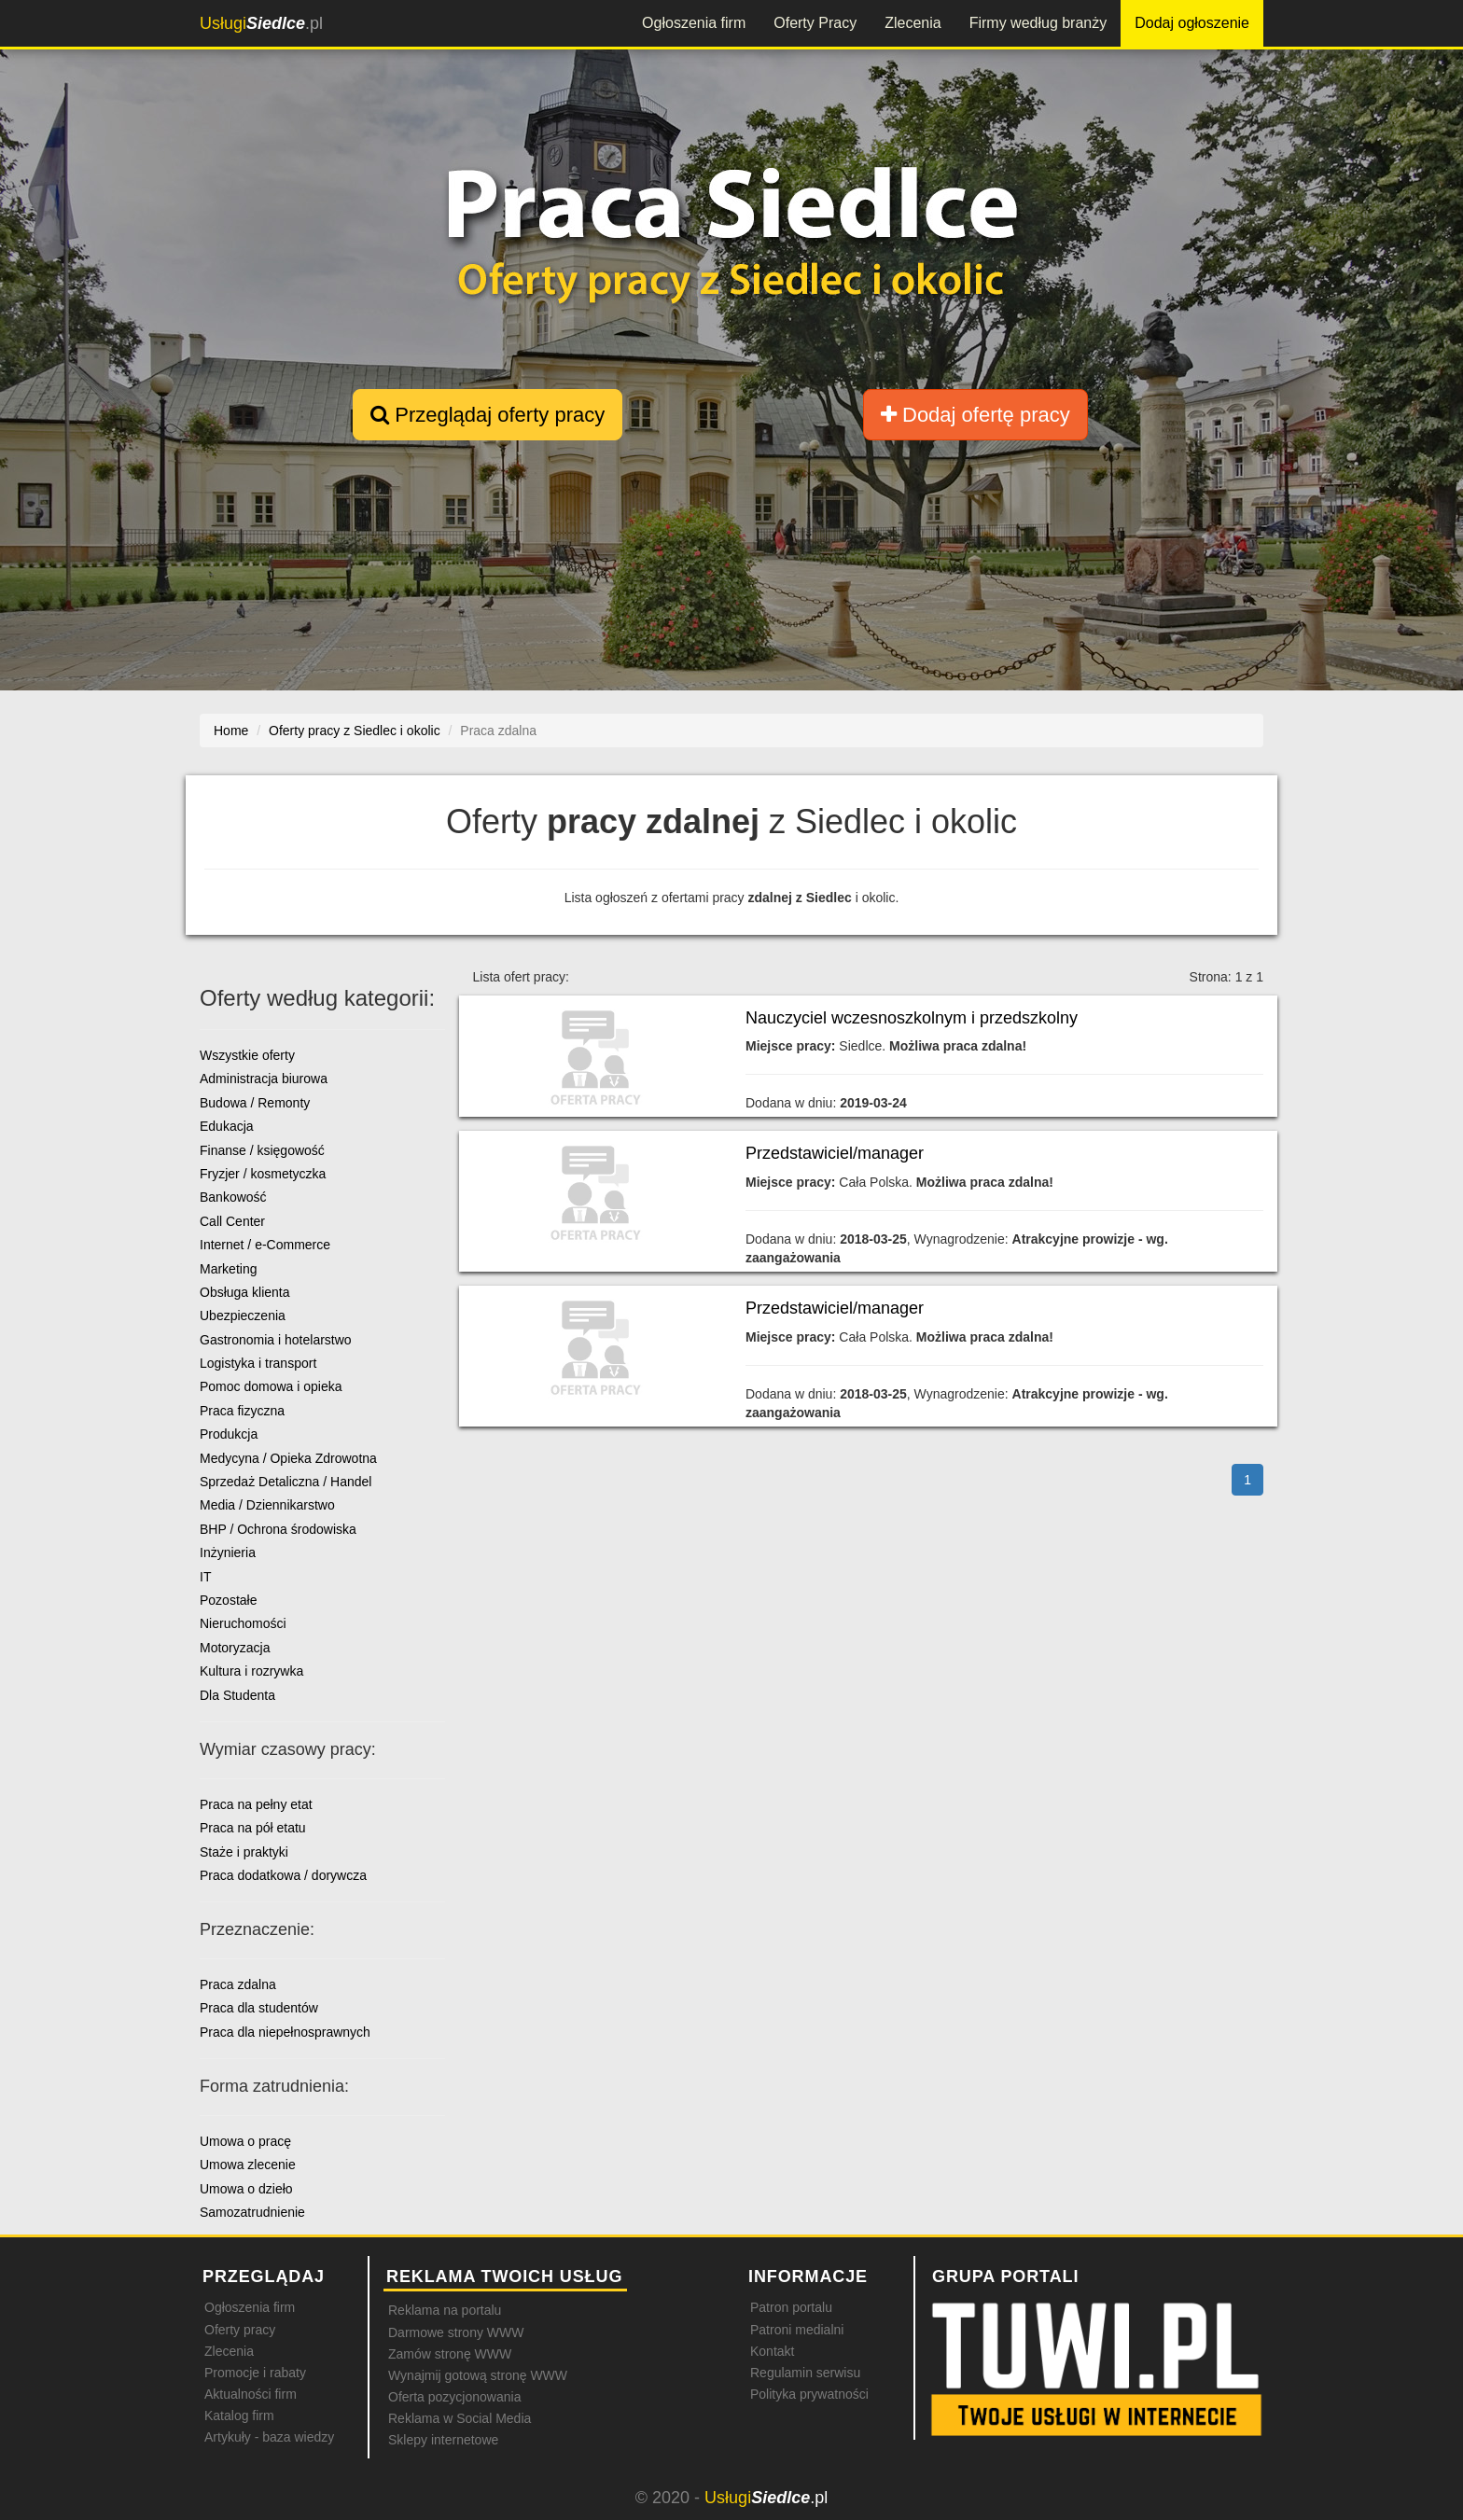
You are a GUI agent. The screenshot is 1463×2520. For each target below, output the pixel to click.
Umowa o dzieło (246, 2188)
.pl (261, 23)
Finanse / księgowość (262, 1150)
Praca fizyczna (242, 1410)
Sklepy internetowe (443, 2439)
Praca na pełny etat (256, 1804)
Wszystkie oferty (247, 1055)
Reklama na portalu (444, 2310)
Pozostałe (228, 1600)
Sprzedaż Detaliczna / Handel (285, 1481)
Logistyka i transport (258, 1363)
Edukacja (227, 1126)
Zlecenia (912, 23)
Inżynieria (228, 1552)
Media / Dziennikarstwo (267, 1504)
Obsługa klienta (245, 1292)
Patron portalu (791, 2307)
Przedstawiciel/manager (834, 1153)
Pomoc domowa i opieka (271, 1386)
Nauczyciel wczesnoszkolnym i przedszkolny (911, 1018)
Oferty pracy (239, 2329)
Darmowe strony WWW (455, 2332)
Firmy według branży (1038, 23)
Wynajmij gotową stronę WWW (477, 2375)
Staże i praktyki (244, 1852)
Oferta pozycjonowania (454, 2396)
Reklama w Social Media (459, 2418)
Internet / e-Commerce (265, 1244)
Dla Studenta (237, 1695)
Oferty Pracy (815, 23)
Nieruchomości (243, 1623)
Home (231, 730)
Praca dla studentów (259, 2007)
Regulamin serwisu (805, 2372)
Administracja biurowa (263, 1078)
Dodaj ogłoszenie (1192, 23)
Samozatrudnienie (252, 2212)
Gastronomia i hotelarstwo (276, 1339)
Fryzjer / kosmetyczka (263, 1173)
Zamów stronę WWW (449, 2353)
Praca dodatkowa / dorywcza (283, 1875)
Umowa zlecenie (248, 2164)
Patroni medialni (796, 2329)
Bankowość (233, 1197)
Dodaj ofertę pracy (975, 414)
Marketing (228, 1268)
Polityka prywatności (809, 2394)
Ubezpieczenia (243, 1315)
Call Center (232, 1221)
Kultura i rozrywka (251, 1671)
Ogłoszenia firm (693, 23)
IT (205, 1576)
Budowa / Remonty (255, 1102)
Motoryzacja (235, 1647)
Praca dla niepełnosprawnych (285, 2032)
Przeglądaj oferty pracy (487, 414)
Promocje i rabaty (255, 2372)
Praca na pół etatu (253, 1827)
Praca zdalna (238, 1984)
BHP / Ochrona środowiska (278, 1529)
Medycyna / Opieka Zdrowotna (288, 1458)
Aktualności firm (250, 2394)
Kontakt (772, 2351)
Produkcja (229, 1434)
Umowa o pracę (245, 2141)
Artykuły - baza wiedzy (269, 2437)
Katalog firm (239, 2415)
